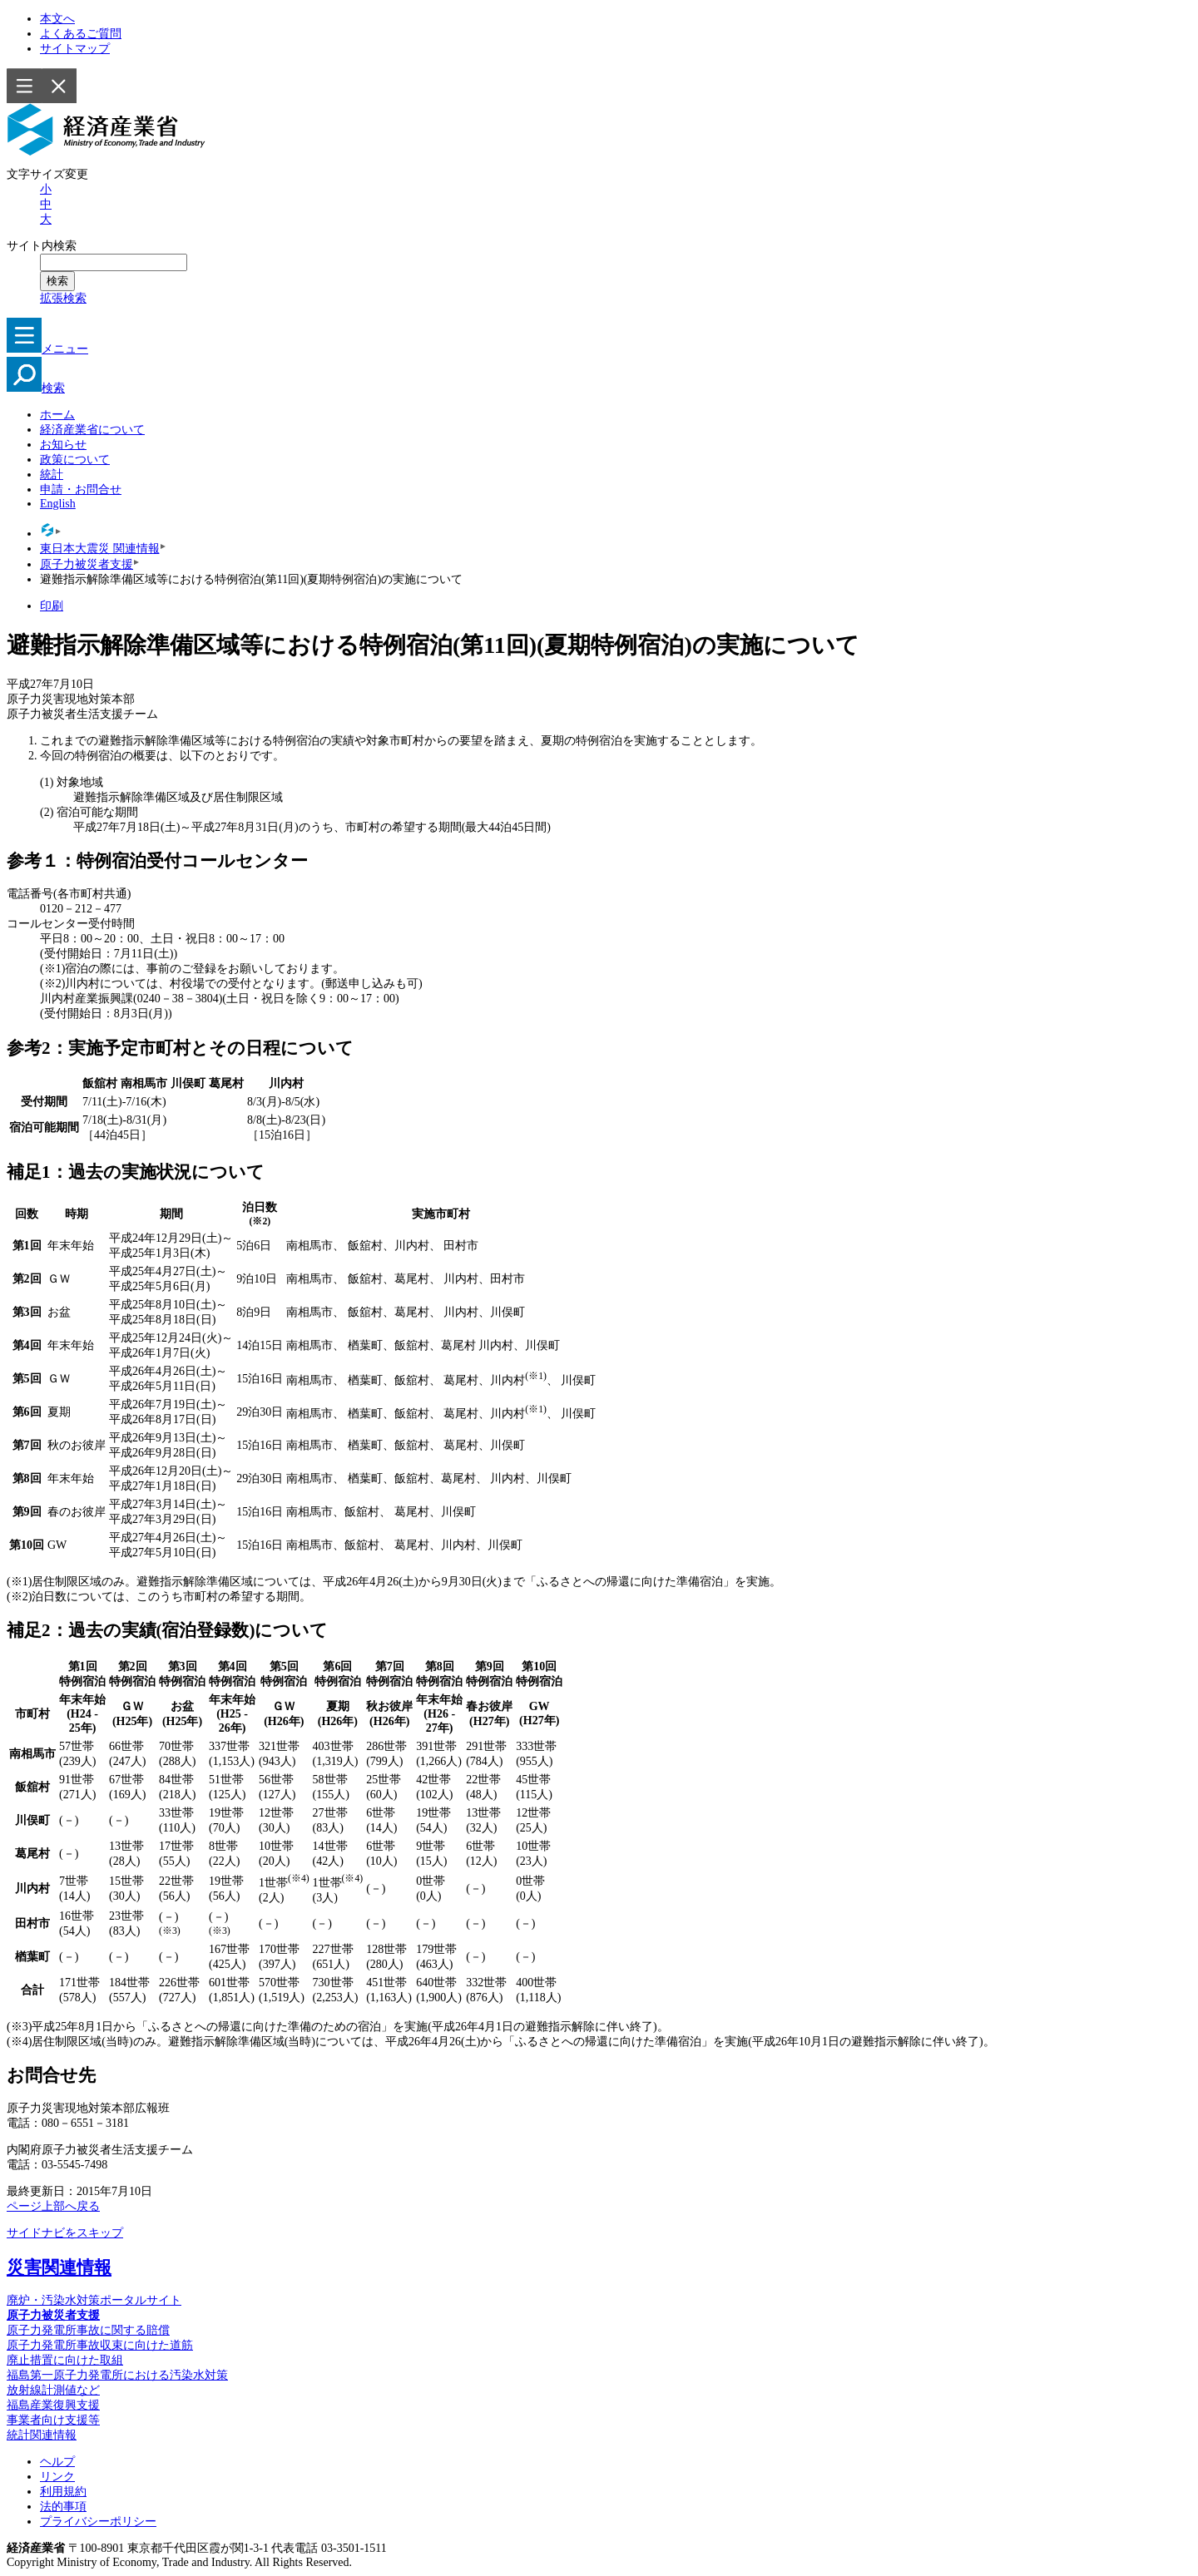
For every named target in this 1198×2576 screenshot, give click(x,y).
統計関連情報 (42, 2435)
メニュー (47, 349)
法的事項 (63, 2506)
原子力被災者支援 (86, 564)
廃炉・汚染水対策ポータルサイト (94, 2300)
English (58, 503)
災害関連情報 (59, 2267)
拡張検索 (63, 298)
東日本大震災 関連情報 (100, 548)
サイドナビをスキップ (65, 2233)
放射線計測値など (53, 2390)
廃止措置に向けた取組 (65, 2360)
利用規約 (63, 2491)
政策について (75, 459)
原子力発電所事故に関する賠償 (88, 2330)
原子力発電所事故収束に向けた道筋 (100, 2345)
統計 (51, 474)
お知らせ (63, 444)
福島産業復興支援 (53, 2405)
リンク (57, 2476)
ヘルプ (57, 2461)
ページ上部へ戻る (53, 2206)
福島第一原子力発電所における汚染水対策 (117, 2375)
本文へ (57, 18)
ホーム (57, 414)
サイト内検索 (42, 246)
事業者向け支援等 (53, 2420)
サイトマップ (75, 48)
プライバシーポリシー (98, 2521)
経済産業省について (92, 429)
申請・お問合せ (80, 489)
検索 (36, 388)
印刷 (51, 606)
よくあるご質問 (80, 33)
